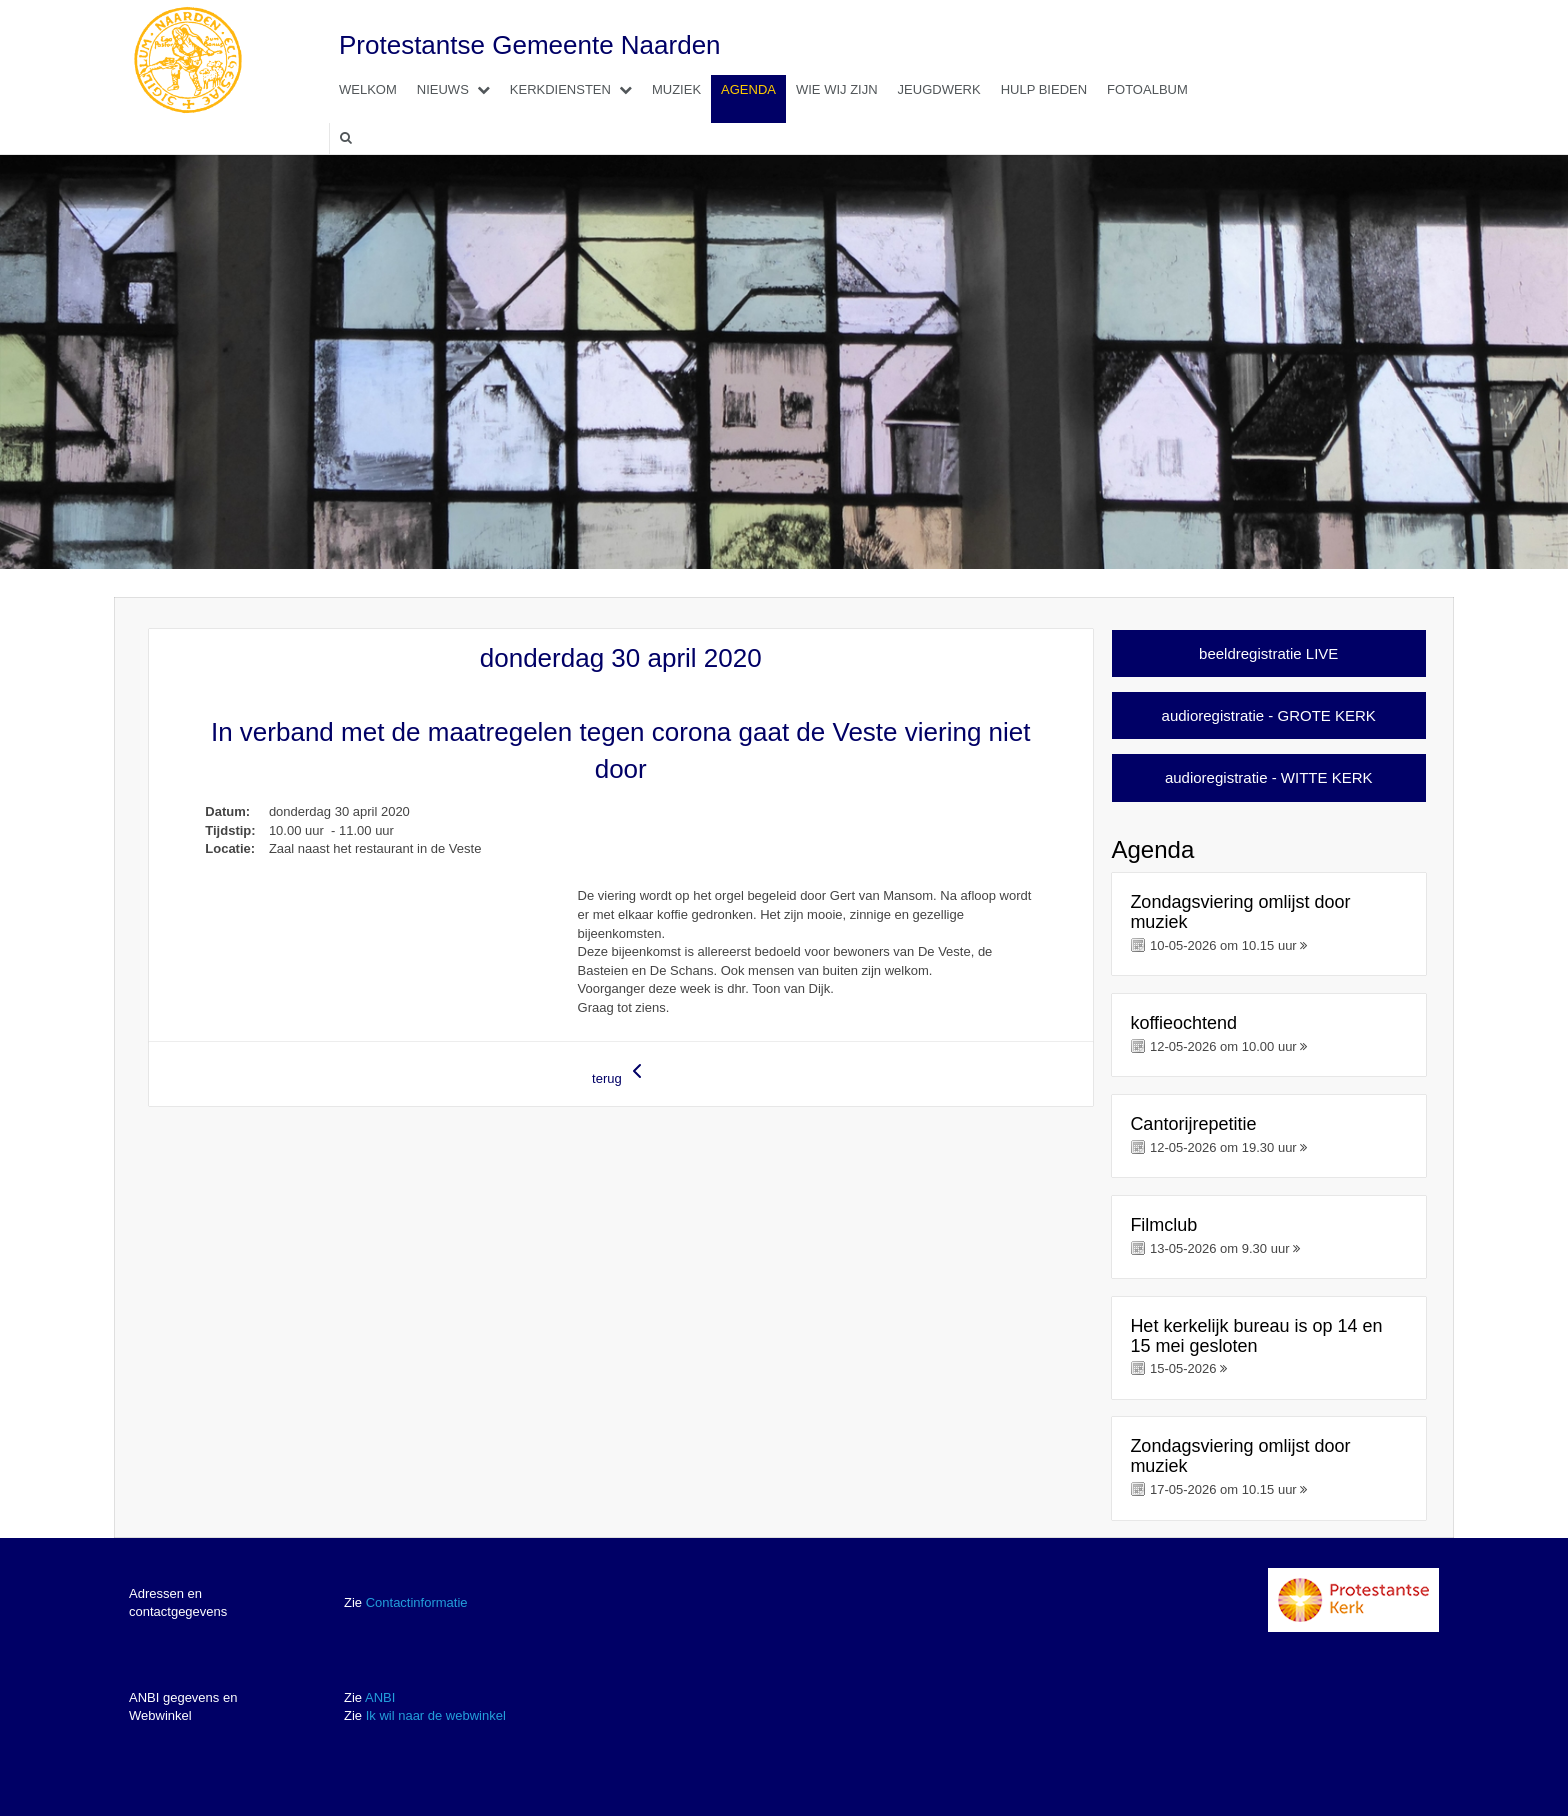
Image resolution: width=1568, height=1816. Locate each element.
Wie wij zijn (837, 89)
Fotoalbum (1147, 89)
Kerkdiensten (576, 89)
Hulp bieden (1044, 89)
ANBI (380, 1697)
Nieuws (458, 89)
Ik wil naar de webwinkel (436, 1715)
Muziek (676, 89)
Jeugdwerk (939, 89)
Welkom (368, 89)
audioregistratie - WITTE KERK (1269, 777)
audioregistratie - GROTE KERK (1269, 715)
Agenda (748, 89)
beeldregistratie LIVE (1268, 653)
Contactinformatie (417, 1602)
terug (620, 1072)
